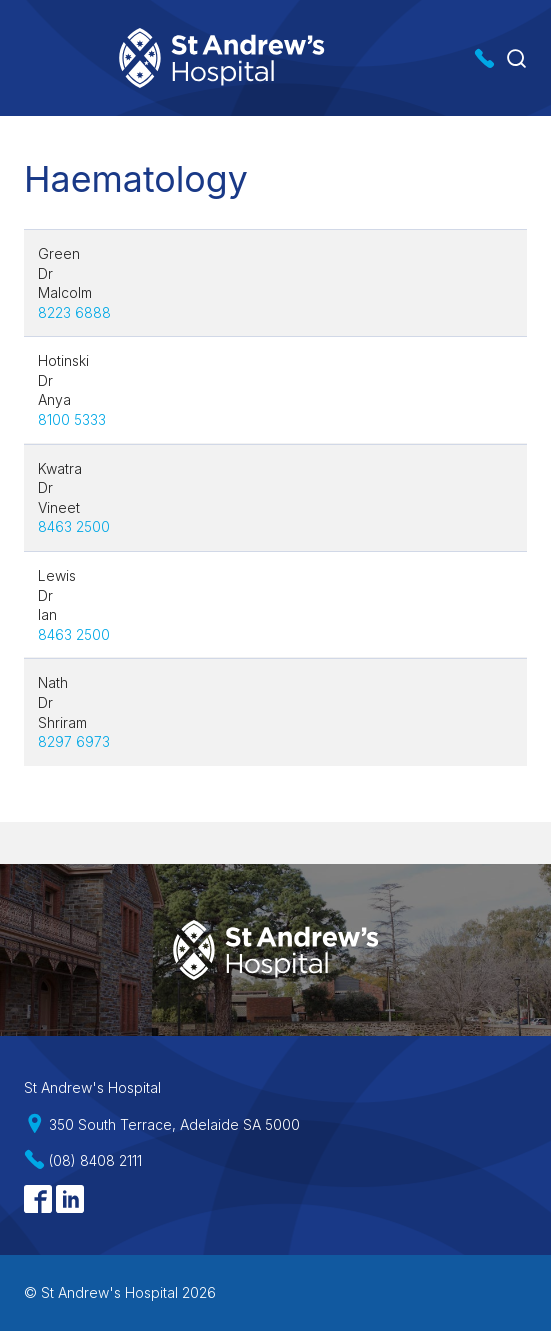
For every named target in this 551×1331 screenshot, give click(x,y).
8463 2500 (74, 526)
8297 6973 (74, 741)
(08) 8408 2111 (95, 1160)
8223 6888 (74, 312)
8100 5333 (72, 419)
